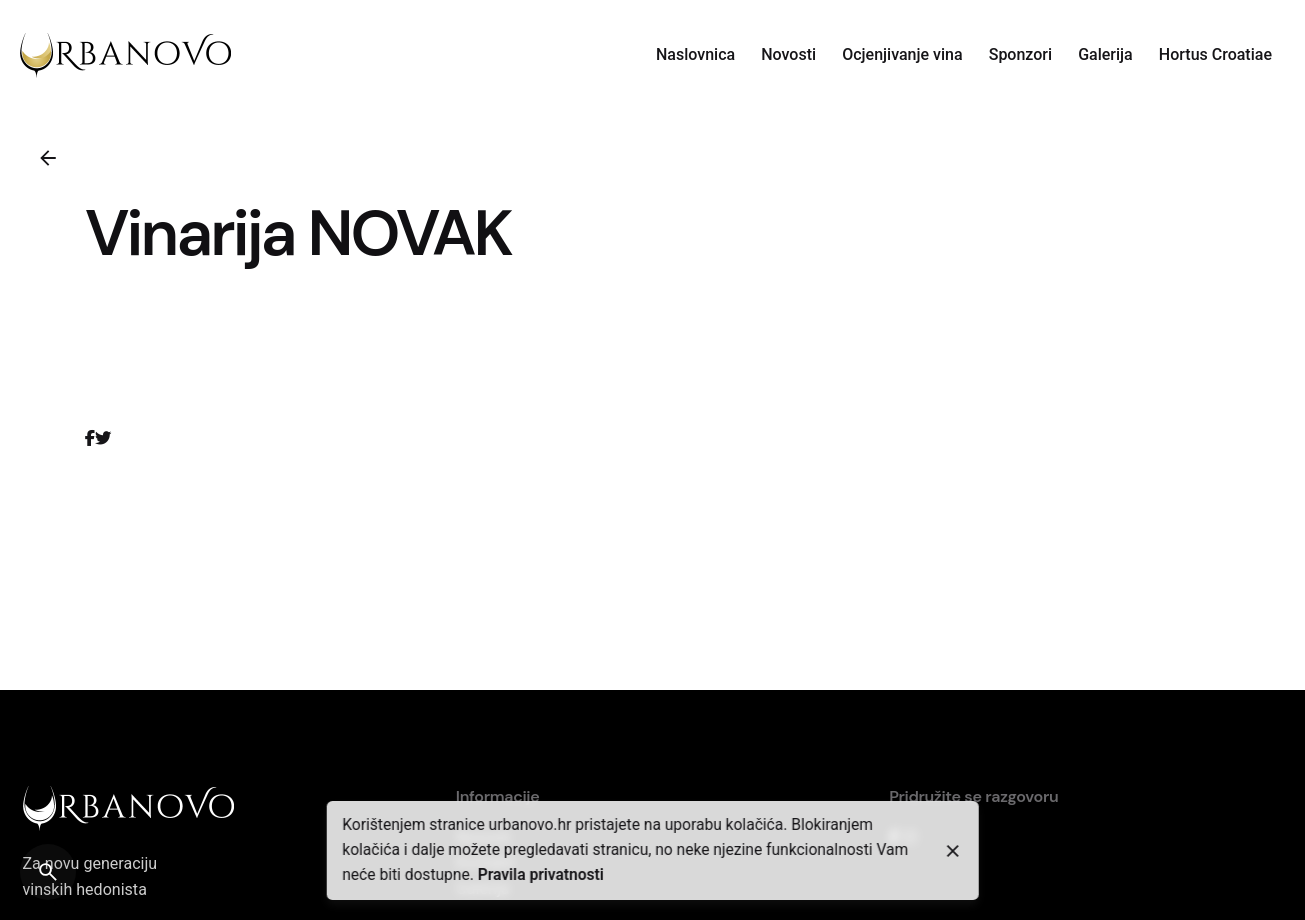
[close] (953, 851)
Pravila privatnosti (541, 875)
